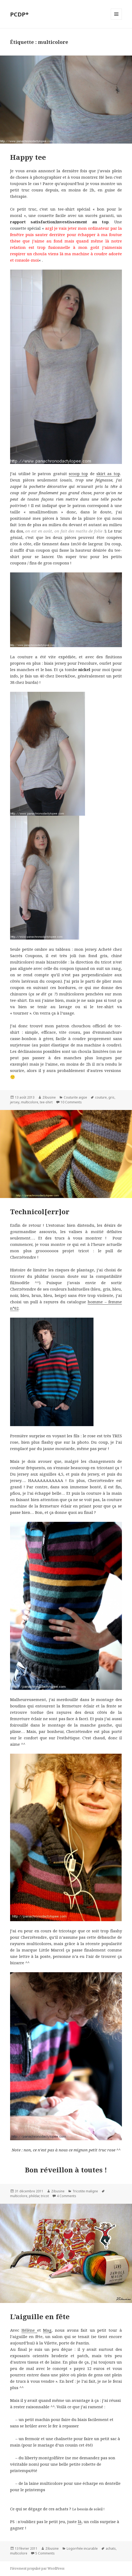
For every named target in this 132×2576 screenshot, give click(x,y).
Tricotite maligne (85, 2191)
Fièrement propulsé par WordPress (37, 2568)
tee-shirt (46, 1102)
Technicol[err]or (39, 1211)
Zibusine (49, 1097)
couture (101, 1097)
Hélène (29, 2330)
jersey (14, 1102)
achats (111, 2548)
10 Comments (71, 1102)
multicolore (29, 1102)
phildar (34, 2196)
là (80, 2521)
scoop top (78, 473)
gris (111, 1097)
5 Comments (45, 2553)
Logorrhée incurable (82, 2548)
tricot (45, 2196)
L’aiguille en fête (40, 2316)
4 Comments (66, 2196)
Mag (47, 2330)
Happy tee (28, 157)
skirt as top (108, 473)
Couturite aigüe (75, 1097)
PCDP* (19, 14)
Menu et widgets (116, 19)
